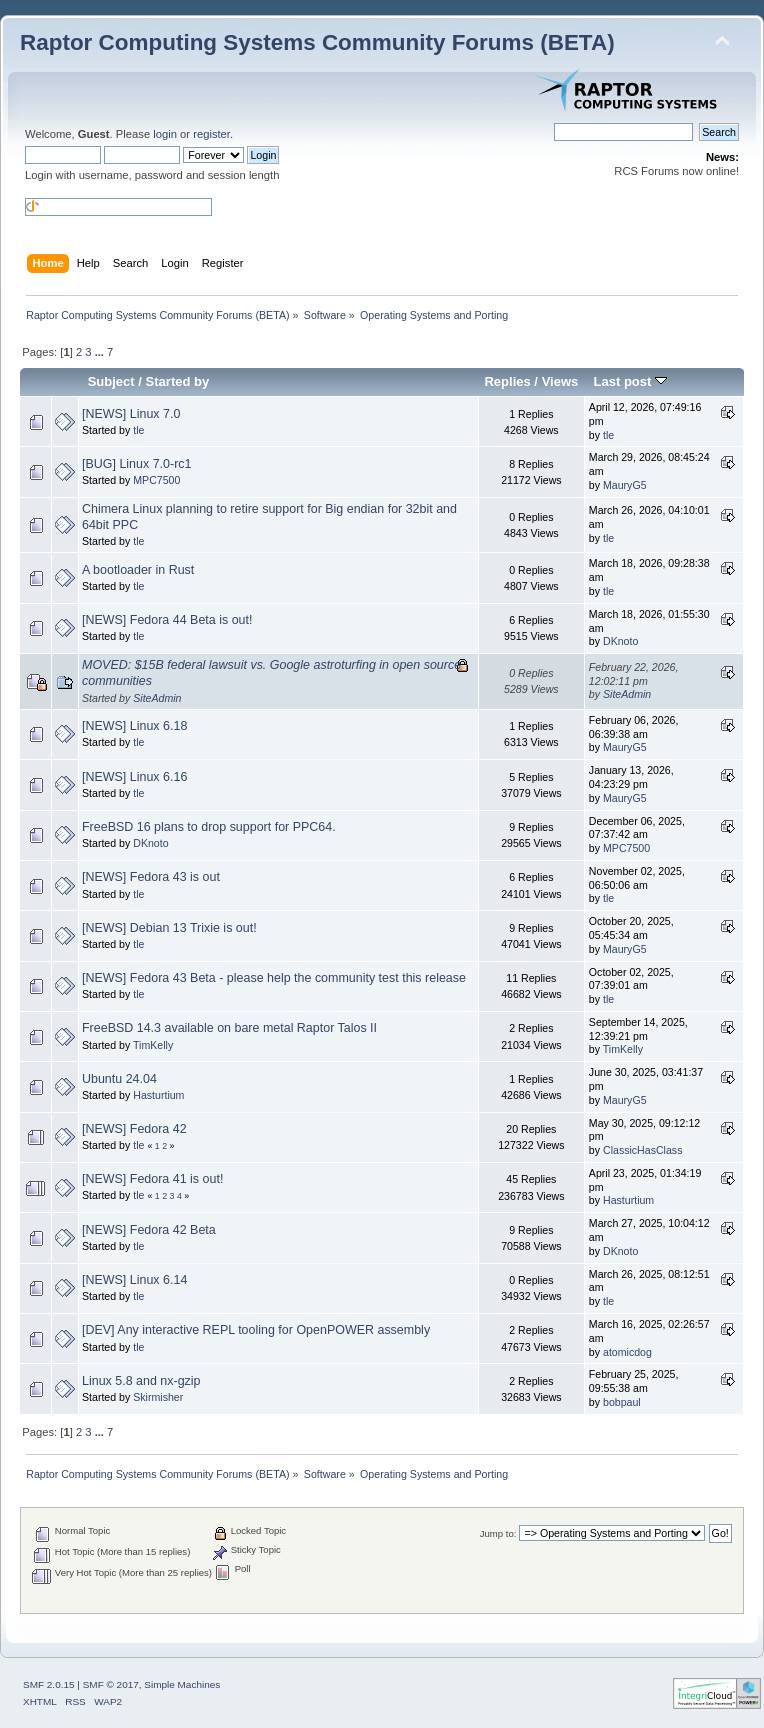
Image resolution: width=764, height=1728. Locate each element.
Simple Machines (182, 1684)
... (101, 352)
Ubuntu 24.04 (119, 1079)
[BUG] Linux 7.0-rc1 (137, 464)
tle (138, 430)
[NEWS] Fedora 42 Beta (149, 1230)
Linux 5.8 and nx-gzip (141, 1381)
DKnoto (620, 641)
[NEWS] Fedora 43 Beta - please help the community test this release (274, 978)
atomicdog (627, 1352)
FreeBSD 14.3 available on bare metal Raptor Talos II (229, 1028)
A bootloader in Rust (138, 570)
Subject (111, 381)
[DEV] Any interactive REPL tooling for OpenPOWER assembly (256, 1330)
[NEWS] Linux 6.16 (134, 777)
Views (560, 381)
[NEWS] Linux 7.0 (131, 414)
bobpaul (622, 1402)
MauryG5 (625, 485)
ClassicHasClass (642, 1150)
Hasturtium (158, 1095)
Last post (630, 381)
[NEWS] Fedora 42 (134, 1129)
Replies (507, 381)
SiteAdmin (157, 698)
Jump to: (498, 1533)
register (211, 134)
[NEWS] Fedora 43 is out (151, 877)
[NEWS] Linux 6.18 (134, 726)
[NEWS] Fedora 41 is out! (152, 1179)
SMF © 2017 (111, 1684)
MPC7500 (156, 480)
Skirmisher (158, 1397)
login (165, 134)
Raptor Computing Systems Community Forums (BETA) (317, 42)
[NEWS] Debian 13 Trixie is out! (169, 928)
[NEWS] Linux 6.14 (134, 1280)
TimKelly (153, 1045)
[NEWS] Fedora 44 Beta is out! (167, 620)
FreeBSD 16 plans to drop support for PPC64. (209, 827)
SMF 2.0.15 (49, 1684)
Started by (178, 381)
